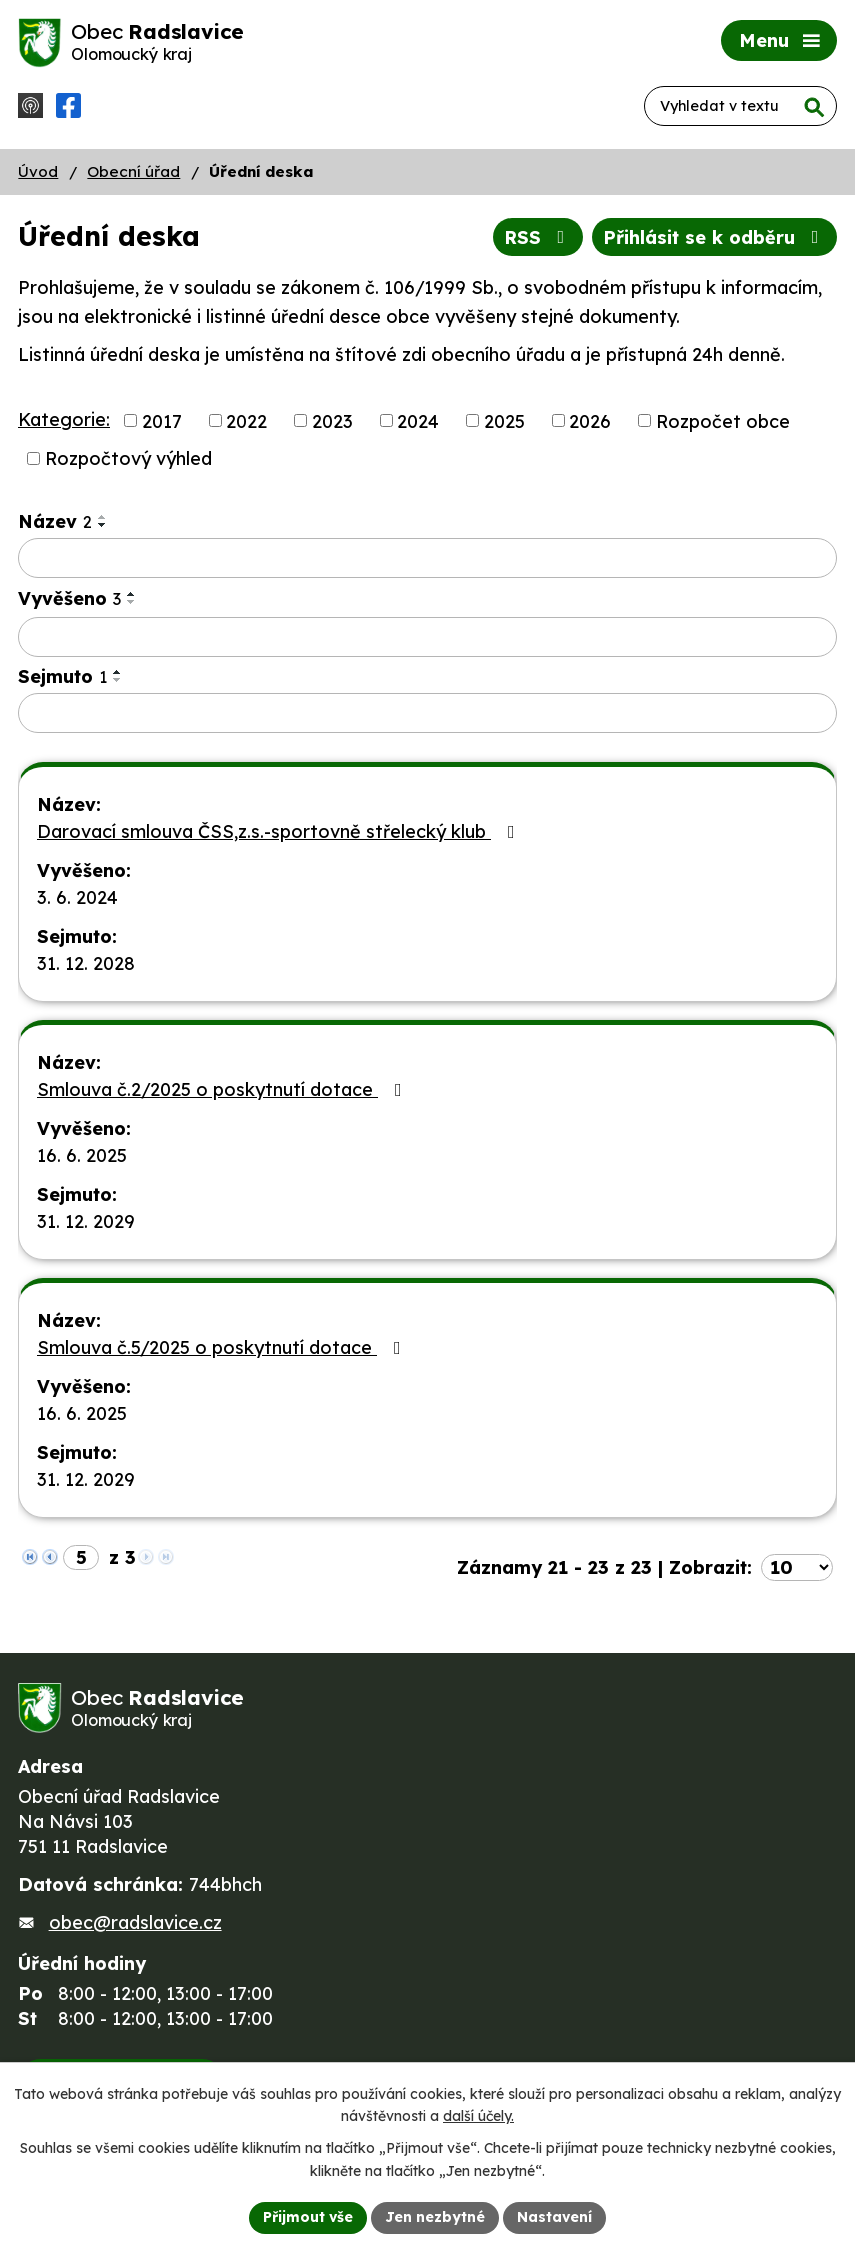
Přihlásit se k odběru (715, 237)
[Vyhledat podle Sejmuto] (427, 713)
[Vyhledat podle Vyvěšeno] (427, 637)
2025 (504, 420)
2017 (162, 420)
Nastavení (554, 2217)
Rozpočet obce (723, 420)
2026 (590, 420)
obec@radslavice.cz (135, 1922)
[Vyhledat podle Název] (427, 558)
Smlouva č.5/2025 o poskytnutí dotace (223, 1347)
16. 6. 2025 (82, 1155)
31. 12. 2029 (86, 1221)
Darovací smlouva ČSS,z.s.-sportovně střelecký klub (280, 831)
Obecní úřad (133, 171)
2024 (418, 420)
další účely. (478, 2117)
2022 (246, 420)
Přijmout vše (308, 2217)
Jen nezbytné (435, 2217)
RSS (538, 237)
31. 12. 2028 (86, 963)
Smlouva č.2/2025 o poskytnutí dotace (223, 1089)
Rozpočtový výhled (128, 458)
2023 (332, 420)
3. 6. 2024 (77, 897)
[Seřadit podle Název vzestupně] (103, 517)
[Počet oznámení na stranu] (797, 1567)
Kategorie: (64, 419)
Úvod (38, 171)
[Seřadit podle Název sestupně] (103, 525)
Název (55, 521)
